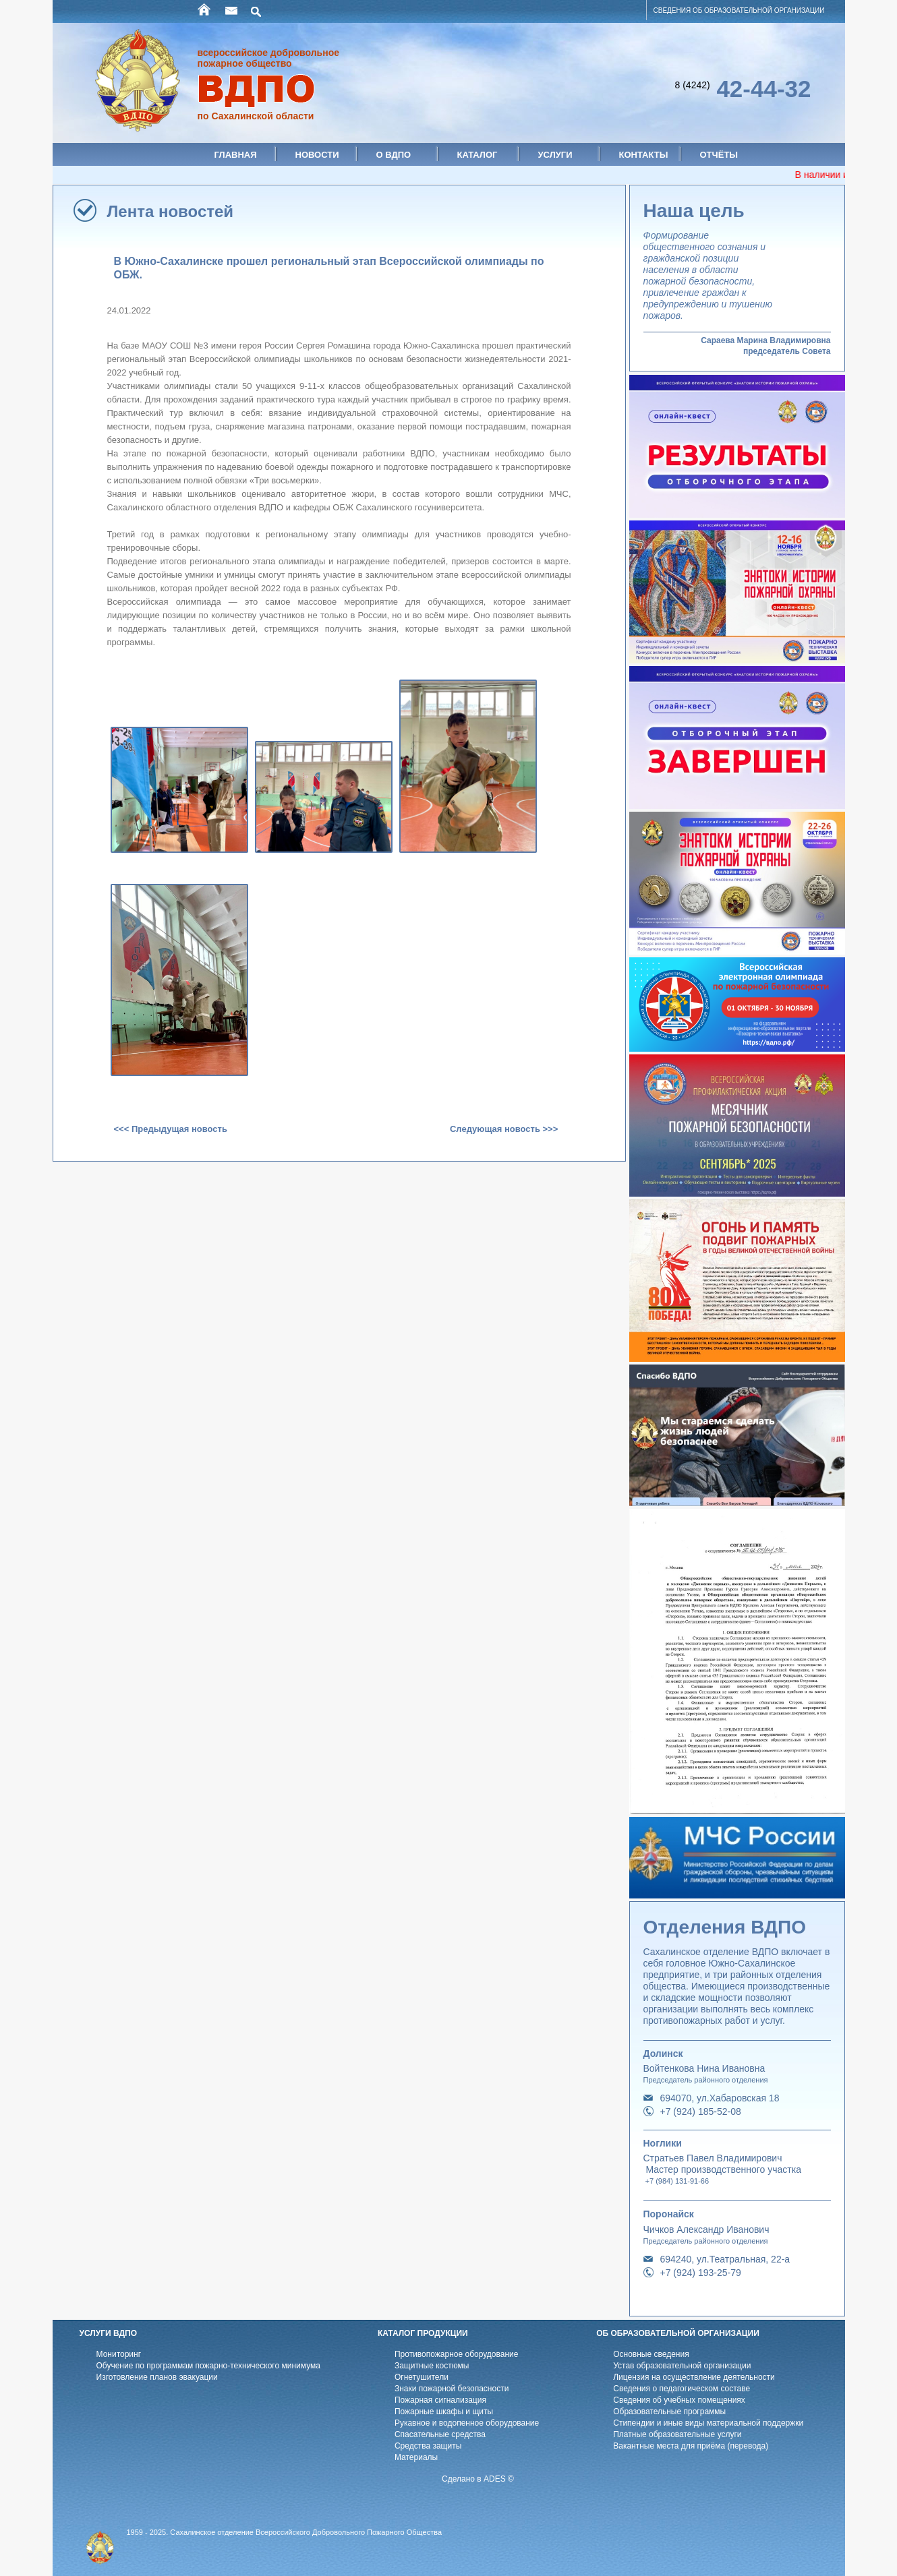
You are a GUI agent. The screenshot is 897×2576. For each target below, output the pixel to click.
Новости (317, 155)
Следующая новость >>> (504, 1129)
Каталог (477, 155)
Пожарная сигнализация (440, 2400)
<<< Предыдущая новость (170, 1129)
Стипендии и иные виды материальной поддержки (708, 2423)
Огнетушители (421, 2377)
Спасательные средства (440, 2434)
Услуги (555, 155)
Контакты (643, 155)
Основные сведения (651, 2354)
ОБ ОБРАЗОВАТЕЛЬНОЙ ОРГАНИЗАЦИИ (677, 2333)
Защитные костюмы (432, 2365)
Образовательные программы (669, 2411)
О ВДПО (393, 155)
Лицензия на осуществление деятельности (694, 2377)
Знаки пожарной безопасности (452, 2388)
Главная (235, 155)
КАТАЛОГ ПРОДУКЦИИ (423, 2333)
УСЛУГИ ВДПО (109, 2333)
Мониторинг (119, 2354)
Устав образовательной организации (682, 2365)
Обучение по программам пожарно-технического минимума (208, 2365)
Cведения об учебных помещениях (679, 2400)
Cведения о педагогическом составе (681, 2388)
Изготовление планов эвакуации (157, 2377)
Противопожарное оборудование (457, 2354)
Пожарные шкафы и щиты (444, 2411)
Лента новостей (170, 211)
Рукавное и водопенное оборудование (467, 2423)
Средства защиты (428, 2446)
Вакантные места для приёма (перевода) (690, 2446)
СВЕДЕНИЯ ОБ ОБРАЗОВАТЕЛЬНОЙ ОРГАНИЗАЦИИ (739, 10)
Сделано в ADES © (478, 2479)
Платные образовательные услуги (677, 2434)
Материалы (416, 2457)
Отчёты (719, 155)
